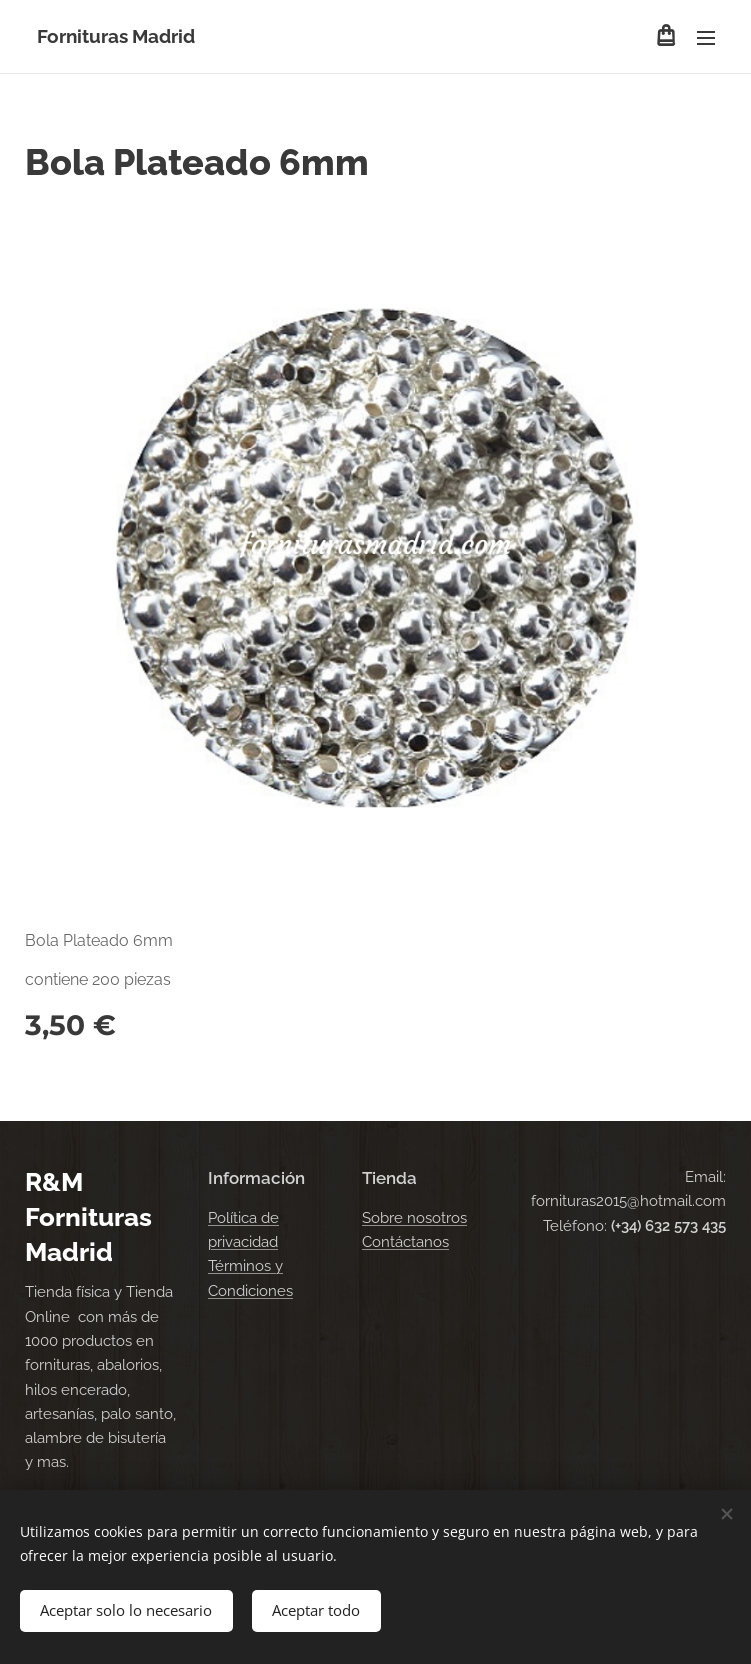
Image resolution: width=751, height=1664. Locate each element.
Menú (706, 38)
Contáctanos (405, 1242)
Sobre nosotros (414, 1217)
